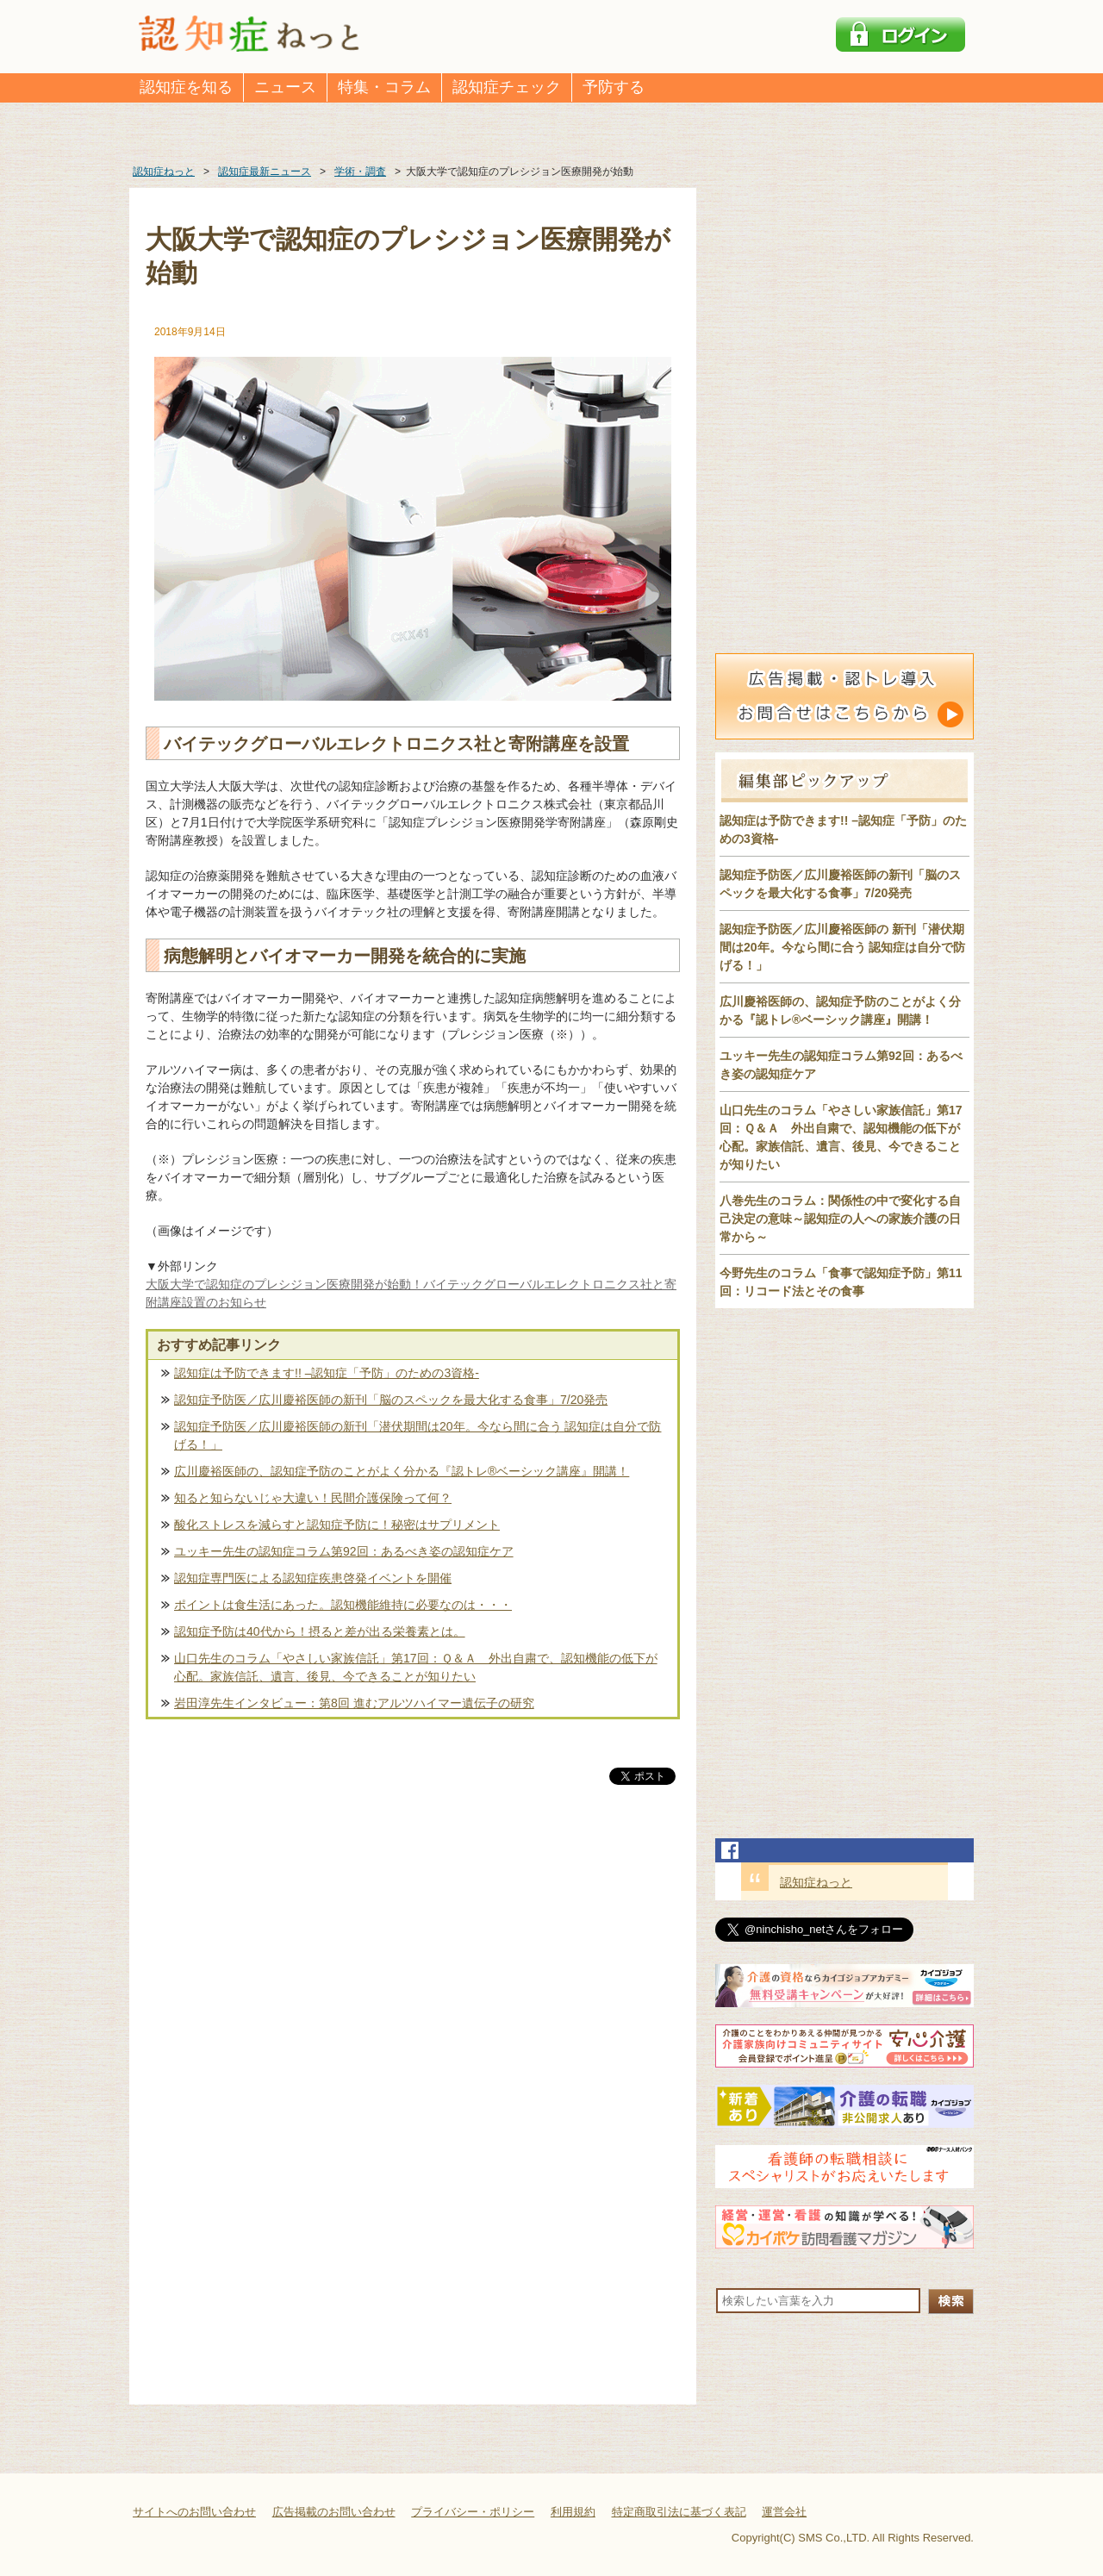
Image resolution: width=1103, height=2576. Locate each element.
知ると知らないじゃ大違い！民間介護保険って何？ (313, 1498)
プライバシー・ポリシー (472, 2511)
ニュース (285, 87)
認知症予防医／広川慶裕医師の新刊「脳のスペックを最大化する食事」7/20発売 (391, 1400)
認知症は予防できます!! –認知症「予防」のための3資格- (326, 1373)
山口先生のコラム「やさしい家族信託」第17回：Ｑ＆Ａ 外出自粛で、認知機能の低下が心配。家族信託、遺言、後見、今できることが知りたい (415, 1667)
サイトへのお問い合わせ (194, 2511)
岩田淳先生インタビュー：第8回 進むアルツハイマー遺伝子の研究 (354, 1703)
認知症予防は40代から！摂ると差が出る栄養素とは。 (319, 1631)
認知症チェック (506, 87)
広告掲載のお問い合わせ (334, 2511)
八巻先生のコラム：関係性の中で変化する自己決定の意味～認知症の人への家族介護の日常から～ (840, 1219)
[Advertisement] (413, 1968)
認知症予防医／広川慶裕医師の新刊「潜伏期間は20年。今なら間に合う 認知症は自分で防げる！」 (417, 1435)
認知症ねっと (816, 1882)
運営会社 (784, 2511)
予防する (614, 87)
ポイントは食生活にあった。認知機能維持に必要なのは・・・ (343, 1605)
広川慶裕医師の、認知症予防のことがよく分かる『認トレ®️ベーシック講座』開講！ (401, 1471)
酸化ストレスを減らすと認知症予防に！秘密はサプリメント (337, 1524)
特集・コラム (384, 87)
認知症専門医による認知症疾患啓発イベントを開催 (313, 1578)
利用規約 (573, 2511)
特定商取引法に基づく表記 (679, 2511)
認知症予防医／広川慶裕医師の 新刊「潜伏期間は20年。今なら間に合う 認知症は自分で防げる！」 (842, 947)
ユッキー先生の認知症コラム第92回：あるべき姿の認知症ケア (344, 1551)
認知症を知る (186, 87)
